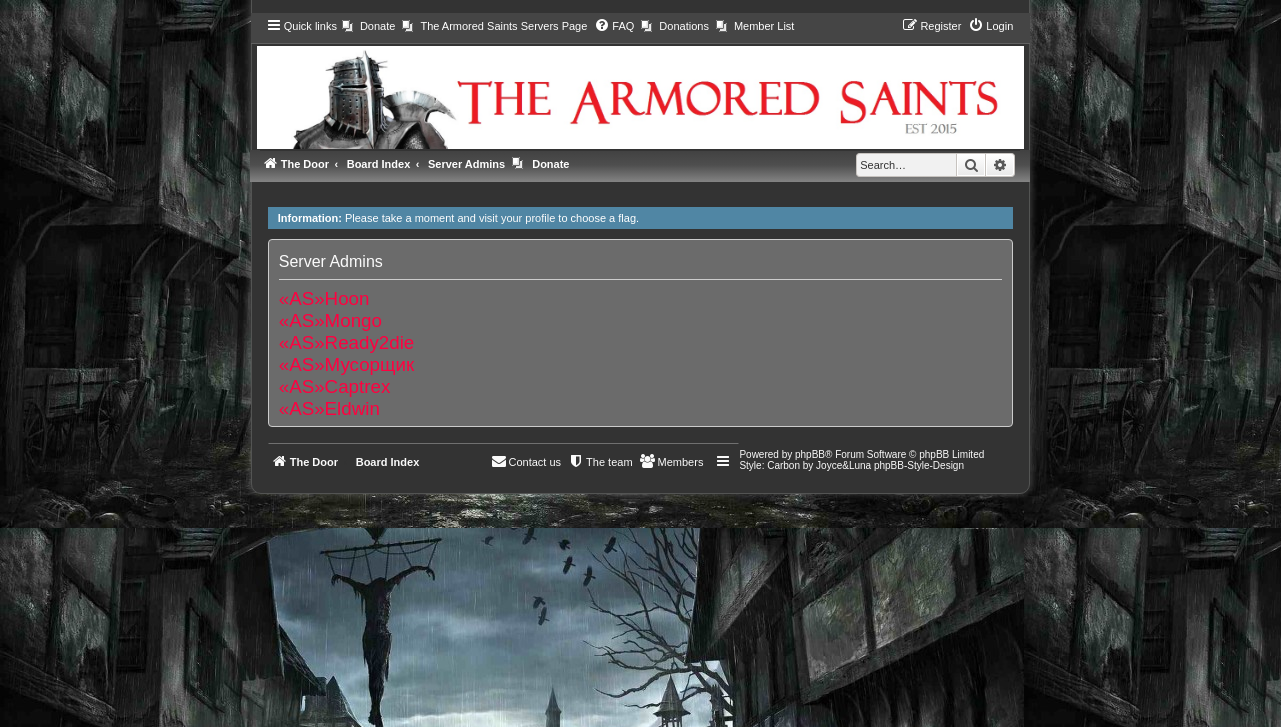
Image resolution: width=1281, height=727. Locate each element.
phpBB (810, 454)
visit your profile (517, 218)
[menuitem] (368, 26)
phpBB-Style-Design (919, 465)
